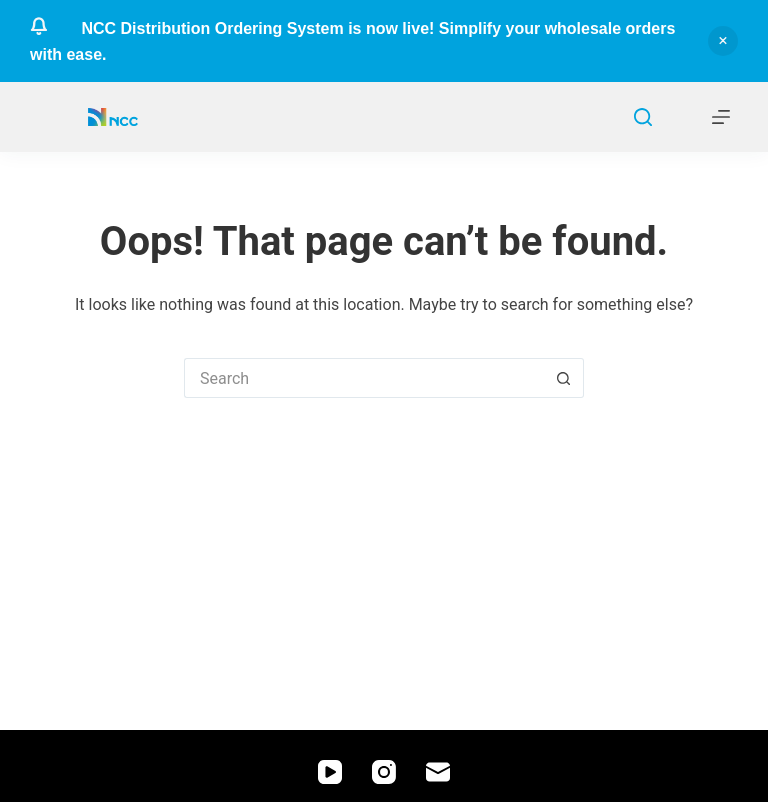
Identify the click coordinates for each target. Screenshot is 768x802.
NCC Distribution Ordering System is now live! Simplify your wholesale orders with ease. (352, 41)
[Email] (438, 772)
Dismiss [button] (723, 41)
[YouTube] (330, 772)
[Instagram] (384, 772)
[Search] (643, 117)
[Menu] (721, 117)
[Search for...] (364, 378)
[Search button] (564, 378)
